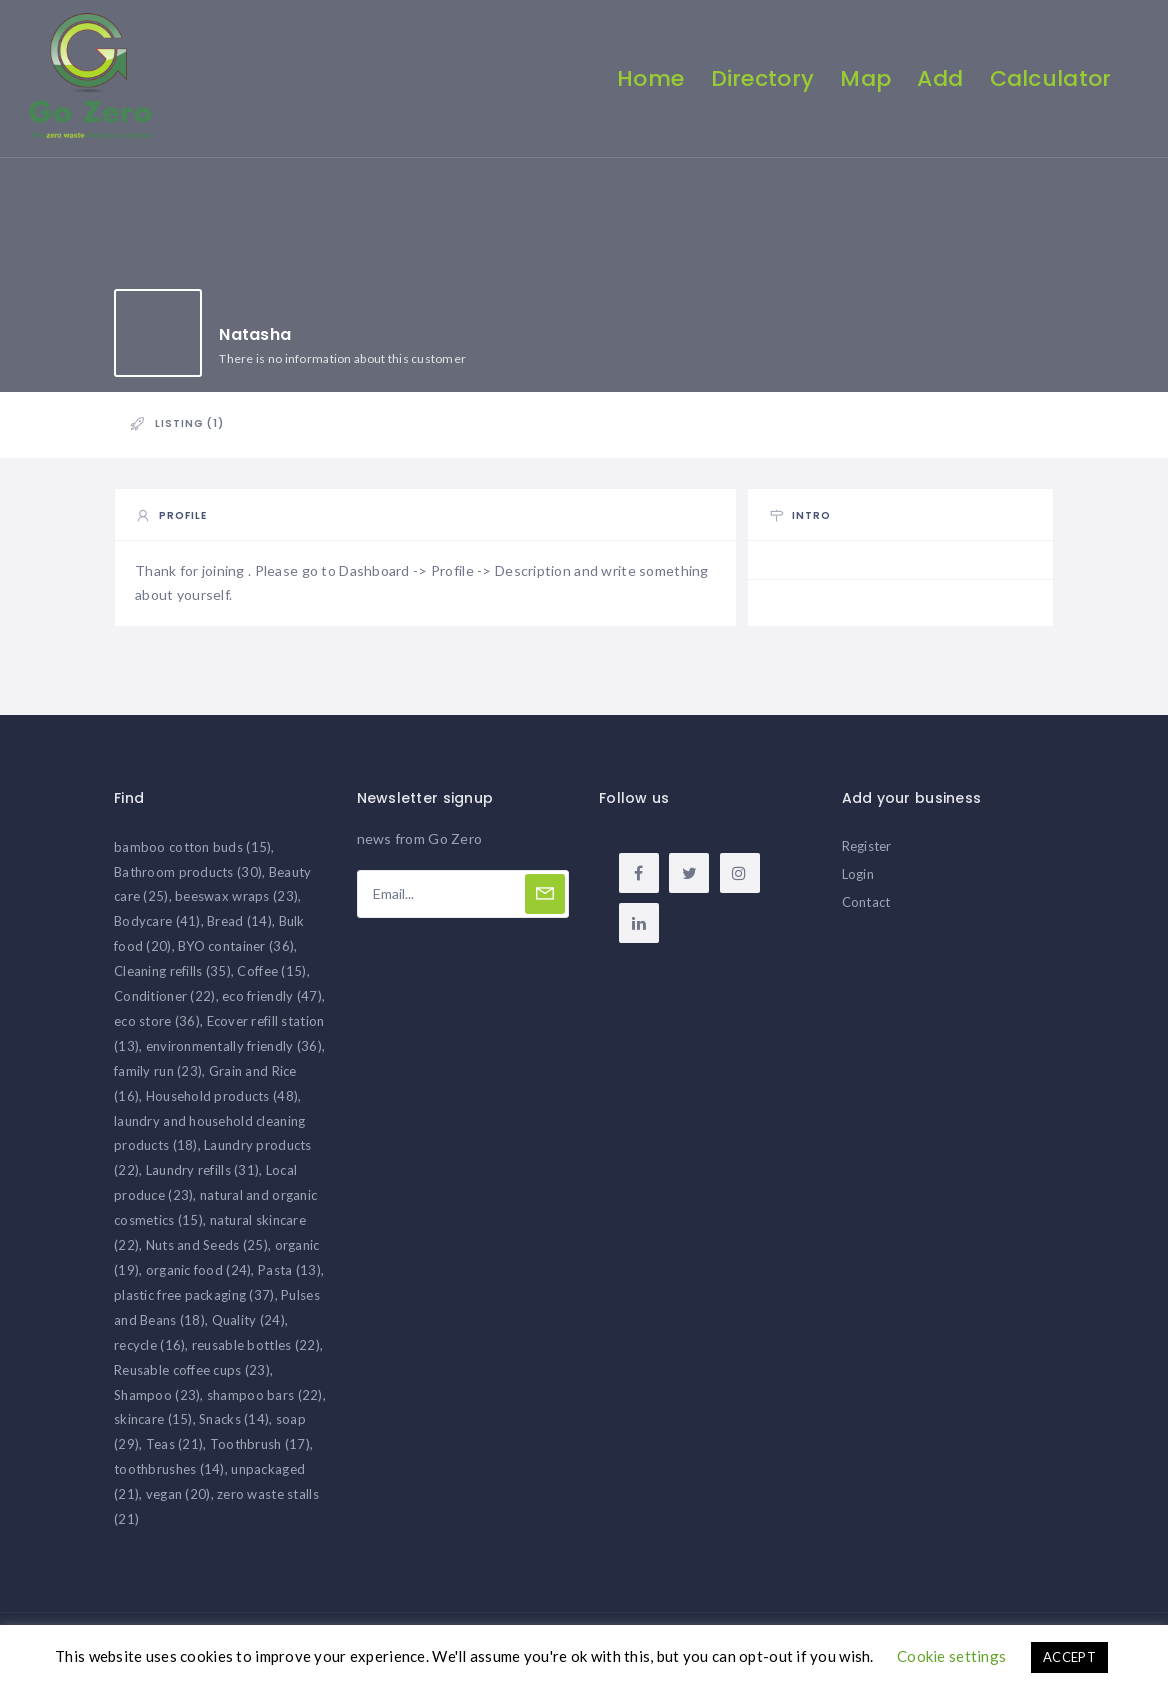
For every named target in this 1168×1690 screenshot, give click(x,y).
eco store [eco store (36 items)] (157, 1027)
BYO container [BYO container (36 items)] (236, 952)
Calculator (1049, 78)
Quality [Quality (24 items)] (248, 1326)
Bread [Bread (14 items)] (239, 928)
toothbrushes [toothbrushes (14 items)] (169, 1475)
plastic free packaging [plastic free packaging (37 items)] (194, 1301)
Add (939, 78)
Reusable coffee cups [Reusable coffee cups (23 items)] (192, 1376)
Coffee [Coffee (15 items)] (271, 977)
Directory (761, 78)
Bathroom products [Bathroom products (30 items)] (188, 878)
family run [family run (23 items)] (158, 1077)
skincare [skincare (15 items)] (153, 1426)
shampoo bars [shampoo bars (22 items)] (265, 1401)
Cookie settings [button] (951, 1656)
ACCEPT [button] (1069, 1657)
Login (858, 880)
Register (867, 852)
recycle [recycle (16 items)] (149, 1351)
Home (649, 78)
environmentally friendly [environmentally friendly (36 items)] (234, 1052)
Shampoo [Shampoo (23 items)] (157, 1401)
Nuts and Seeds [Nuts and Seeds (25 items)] (207, 1251)
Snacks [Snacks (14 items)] (234, 1426)
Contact (866, 908)
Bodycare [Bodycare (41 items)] (157, 928)
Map (864, 78)
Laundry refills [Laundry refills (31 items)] (203, 1177)
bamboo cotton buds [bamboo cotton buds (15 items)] (192, 853)
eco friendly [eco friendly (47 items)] (272, 1002)
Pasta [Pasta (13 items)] (289, 1276)
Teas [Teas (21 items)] (175, 1451)
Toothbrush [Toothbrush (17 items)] (260, 1451)
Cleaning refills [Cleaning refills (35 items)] (172, 977)
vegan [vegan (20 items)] (178, 1500)
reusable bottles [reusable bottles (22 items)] (256, 1351)
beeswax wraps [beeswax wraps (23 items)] (236, 903)
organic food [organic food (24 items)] (199, 1276)
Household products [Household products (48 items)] (222, 1102)
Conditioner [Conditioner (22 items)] (165, 1002)
